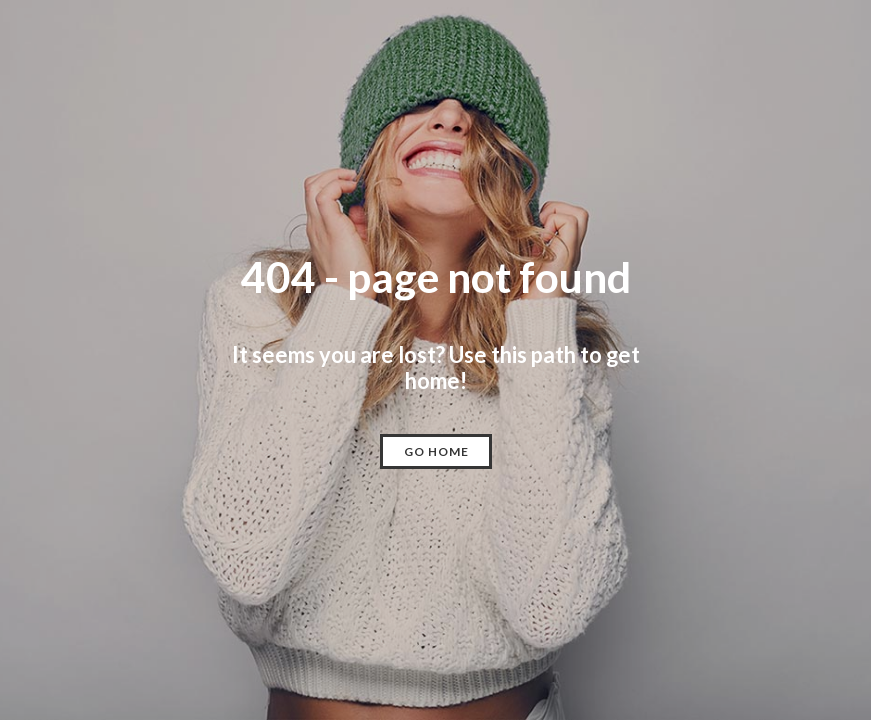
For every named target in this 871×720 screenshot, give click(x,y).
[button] (436, 451)
